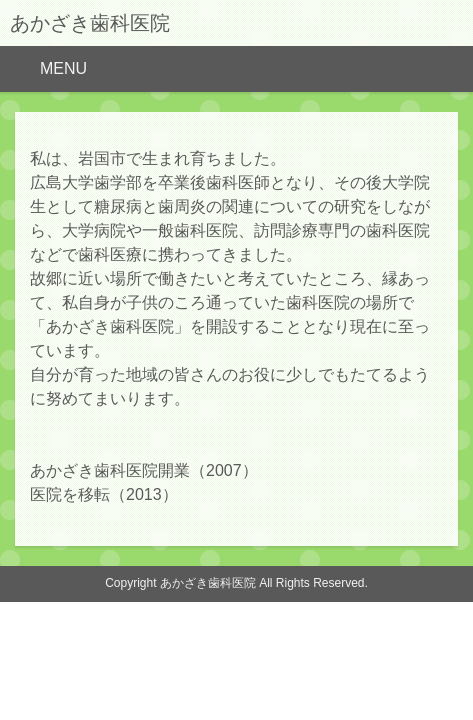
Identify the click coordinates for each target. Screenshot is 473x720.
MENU (63, 68)
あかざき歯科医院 (90, 23)
